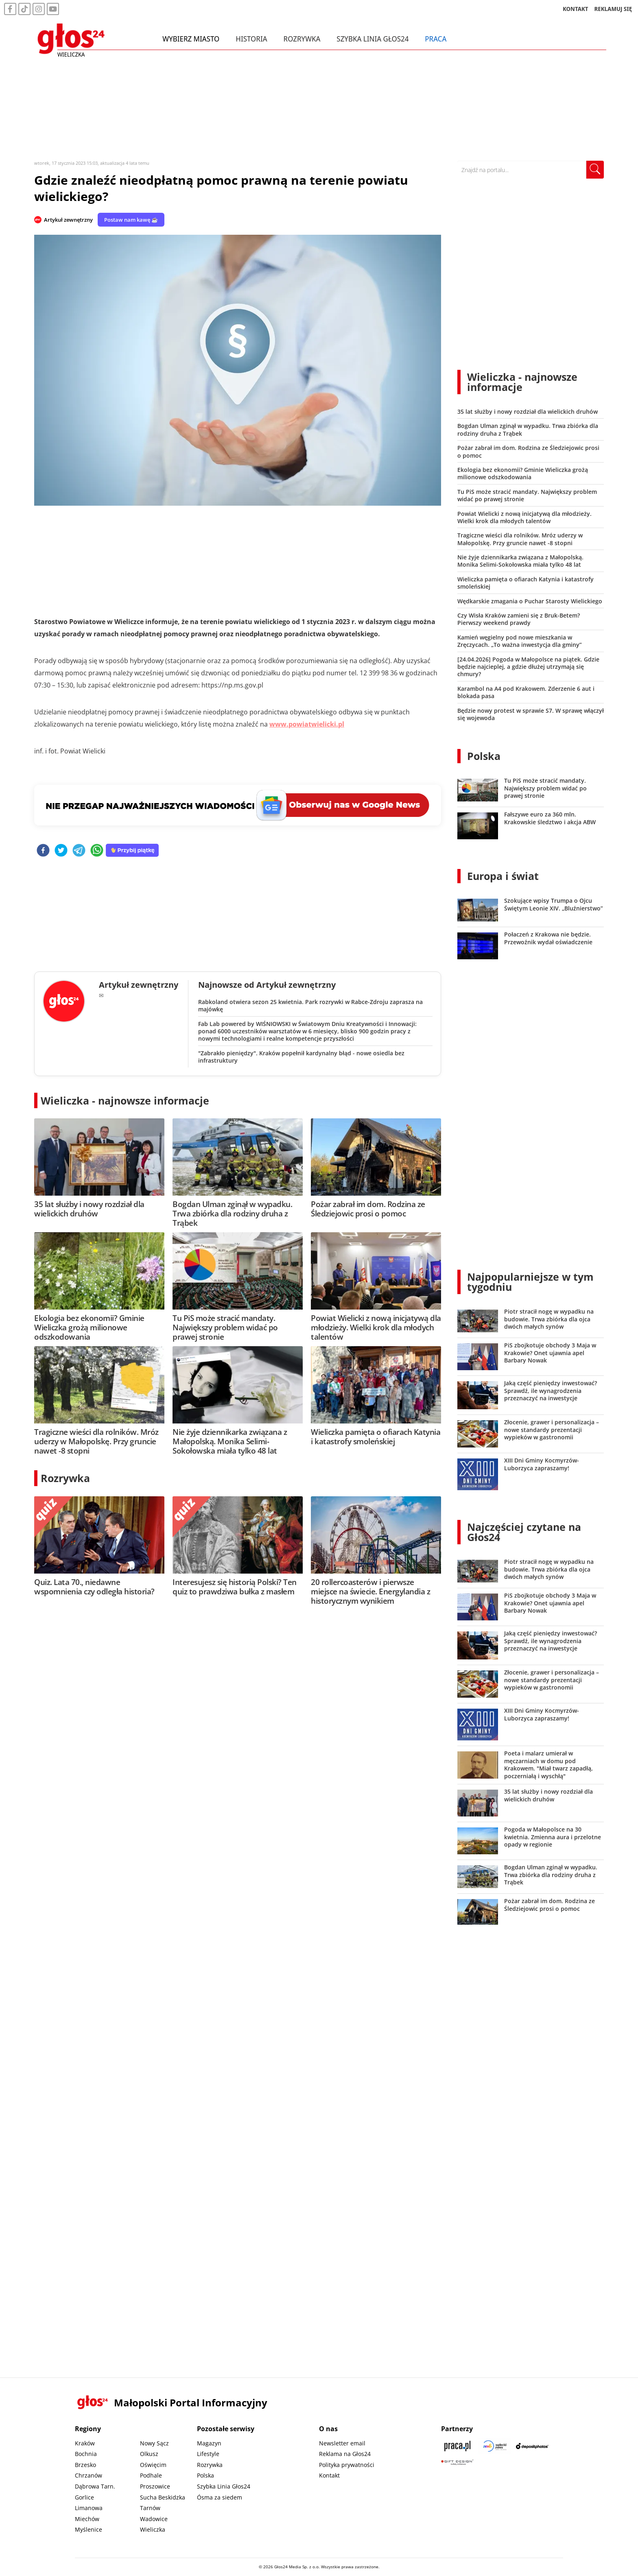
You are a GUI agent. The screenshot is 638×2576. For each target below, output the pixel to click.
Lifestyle (208, 2454)
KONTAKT (575, 10)
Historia (253, 40)
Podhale (151, 2475)
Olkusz (149, 2454)
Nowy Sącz (154, 2443)
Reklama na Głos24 (345, 2454)
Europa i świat (503, 876)
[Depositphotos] (532, 2446)
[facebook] (43, 851)
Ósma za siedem (219, 2497)
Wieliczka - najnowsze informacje (125, 1100)
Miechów (87, 2519)
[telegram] (78, 851)
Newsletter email (342, 2443)
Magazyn (209, 2443)
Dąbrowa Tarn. (95, 2486)
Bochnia (86, 2454)
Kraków (85, 2443)
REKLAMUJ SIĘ (613, 10)
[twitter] (61, 851)
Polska (483, 756)
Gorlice (84, 2497)
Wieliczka (152, 2529)
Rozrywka (303, 40)
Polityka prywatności (346, 2465)
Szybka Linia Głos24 (375, 40)
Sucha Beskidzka (162, 2497)
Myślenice (88, 2529)
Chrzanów (88, 2475)
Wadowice (154, 2519)
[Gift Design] (457, 2462)
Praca (437, 40)
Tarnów (150, 2508)
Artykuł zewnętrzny (68, 219)
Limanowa (89, 2508)
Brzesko (85, 2465)
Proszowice (155, 2486)
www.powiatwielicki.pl (306, 724)
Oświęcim (153, 2465)
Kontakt (329, 2475)
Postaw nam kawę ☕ (131, 219)
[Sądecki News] (494, 2446)
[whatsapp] (96, 851)
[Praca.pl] (457, 2446)
